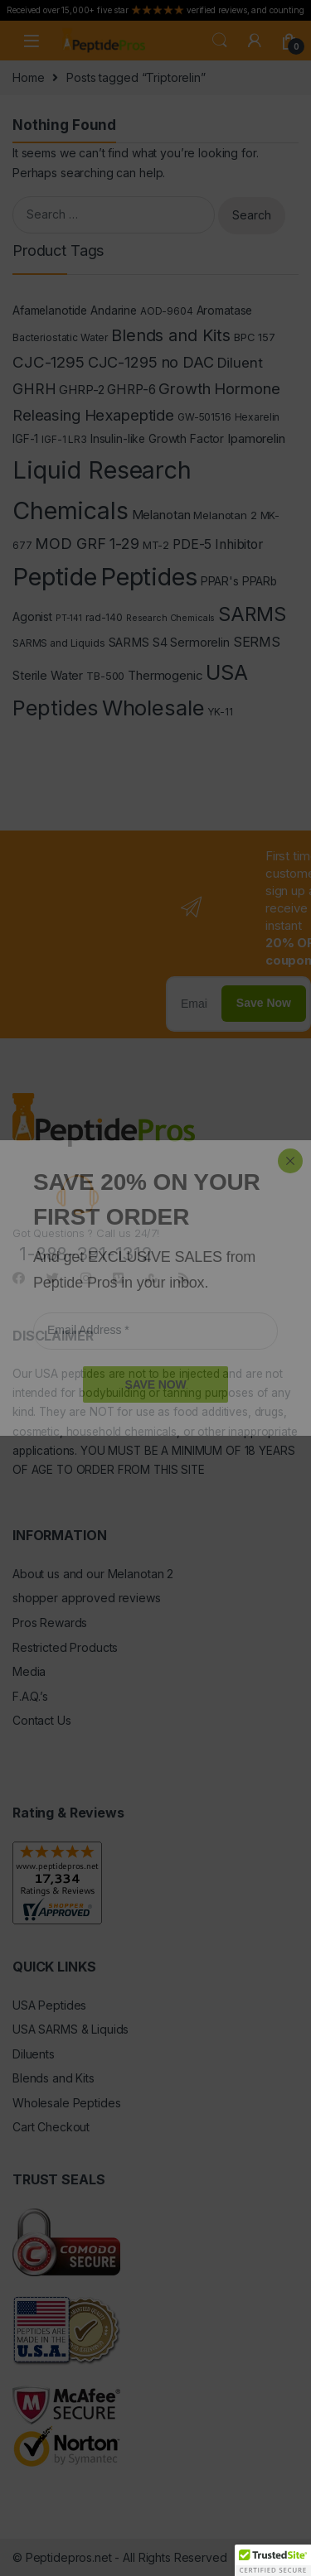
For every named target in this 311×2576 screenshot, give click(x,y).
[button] (273, 2560)
